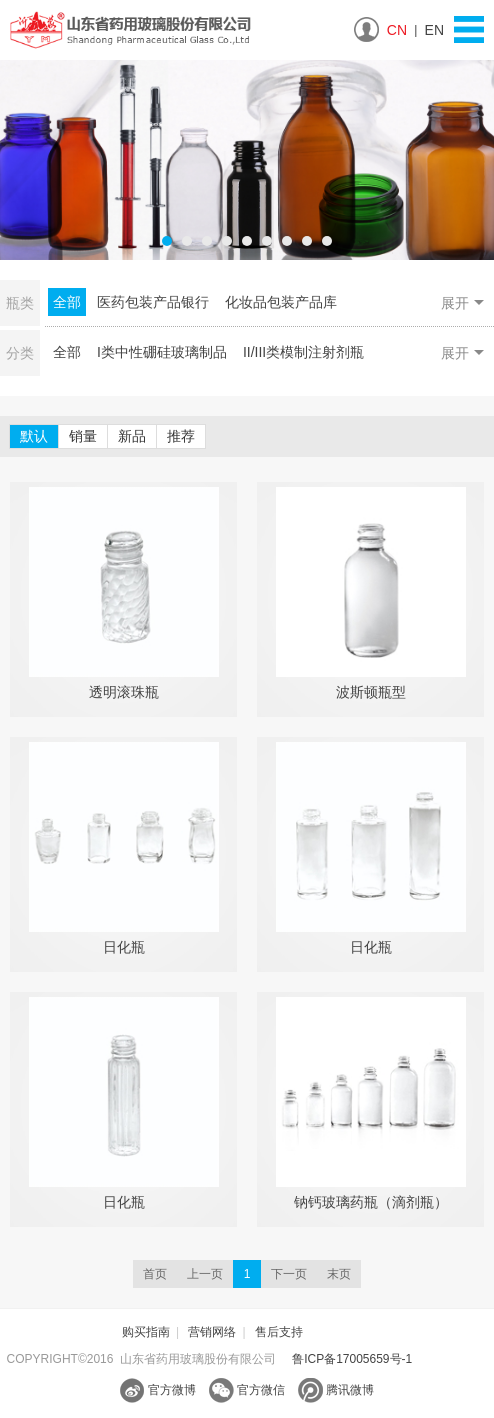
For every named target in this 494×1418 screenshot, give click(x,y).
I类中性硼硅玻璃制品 (162, 352)
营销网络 (212, 1332)
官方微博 (158, 1390)
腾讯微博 (336, 1390)
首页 (155, 1274)
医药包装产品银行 (153, 302)
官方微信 (247, 1390)
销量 (83, 436)
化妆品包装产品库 (281, 302)
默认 (34, 436)
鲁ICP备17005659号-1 (352, 1359)
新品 (132, 436)
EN (434, 30)
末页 (339, 1274)
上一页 (205, 1274)
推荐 (181, 436)
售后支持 (279, 1332)
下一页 (289, 1274)
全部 (67, 302)
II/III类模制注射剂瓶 (303, 352)
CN (397, 30)
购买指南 (146, 1332)
